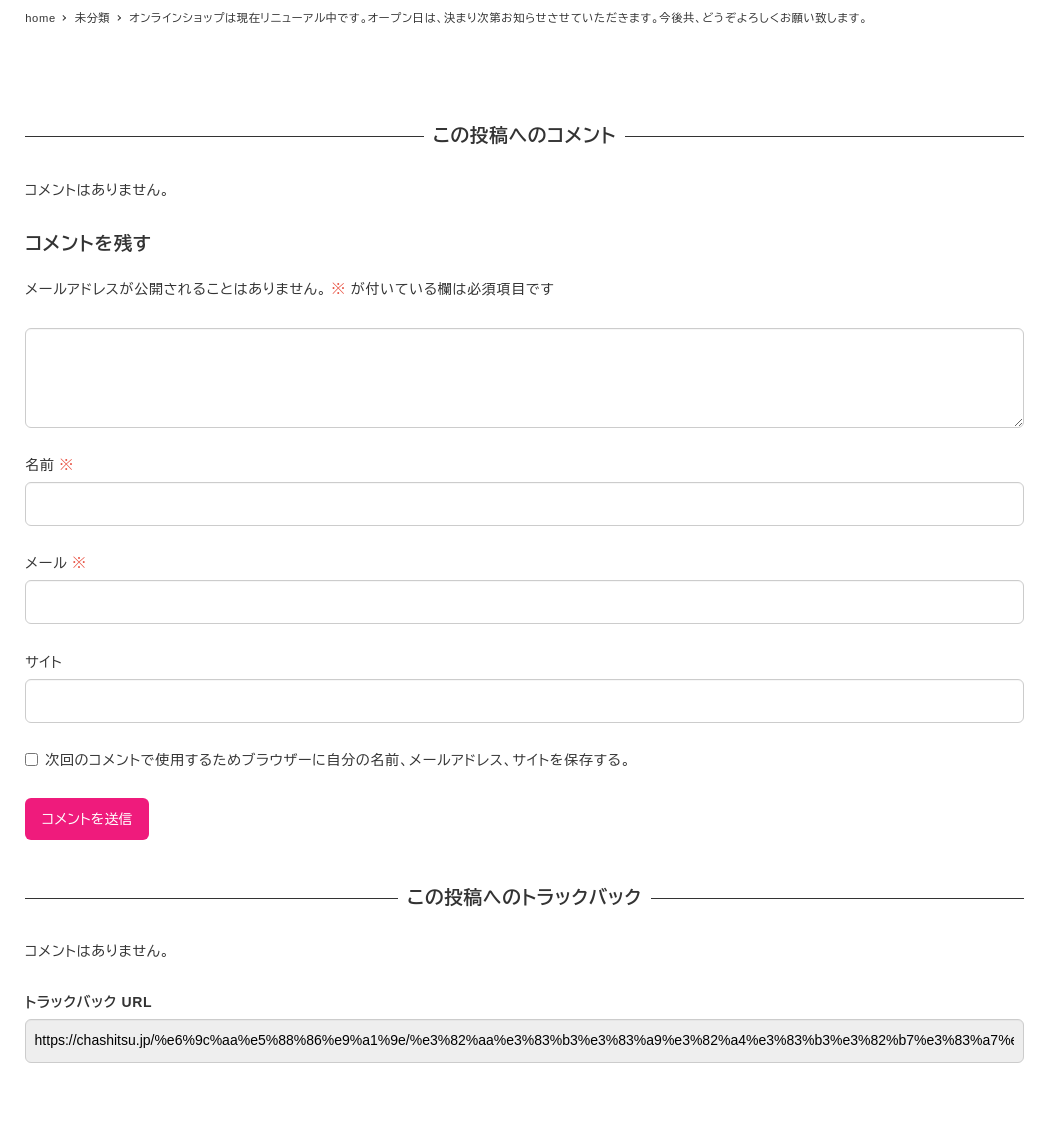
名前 (49, 465)
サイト (43, 662)
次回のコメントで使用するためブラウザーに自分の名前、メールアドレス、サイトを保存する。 (338, 760)
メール (55, 563)
